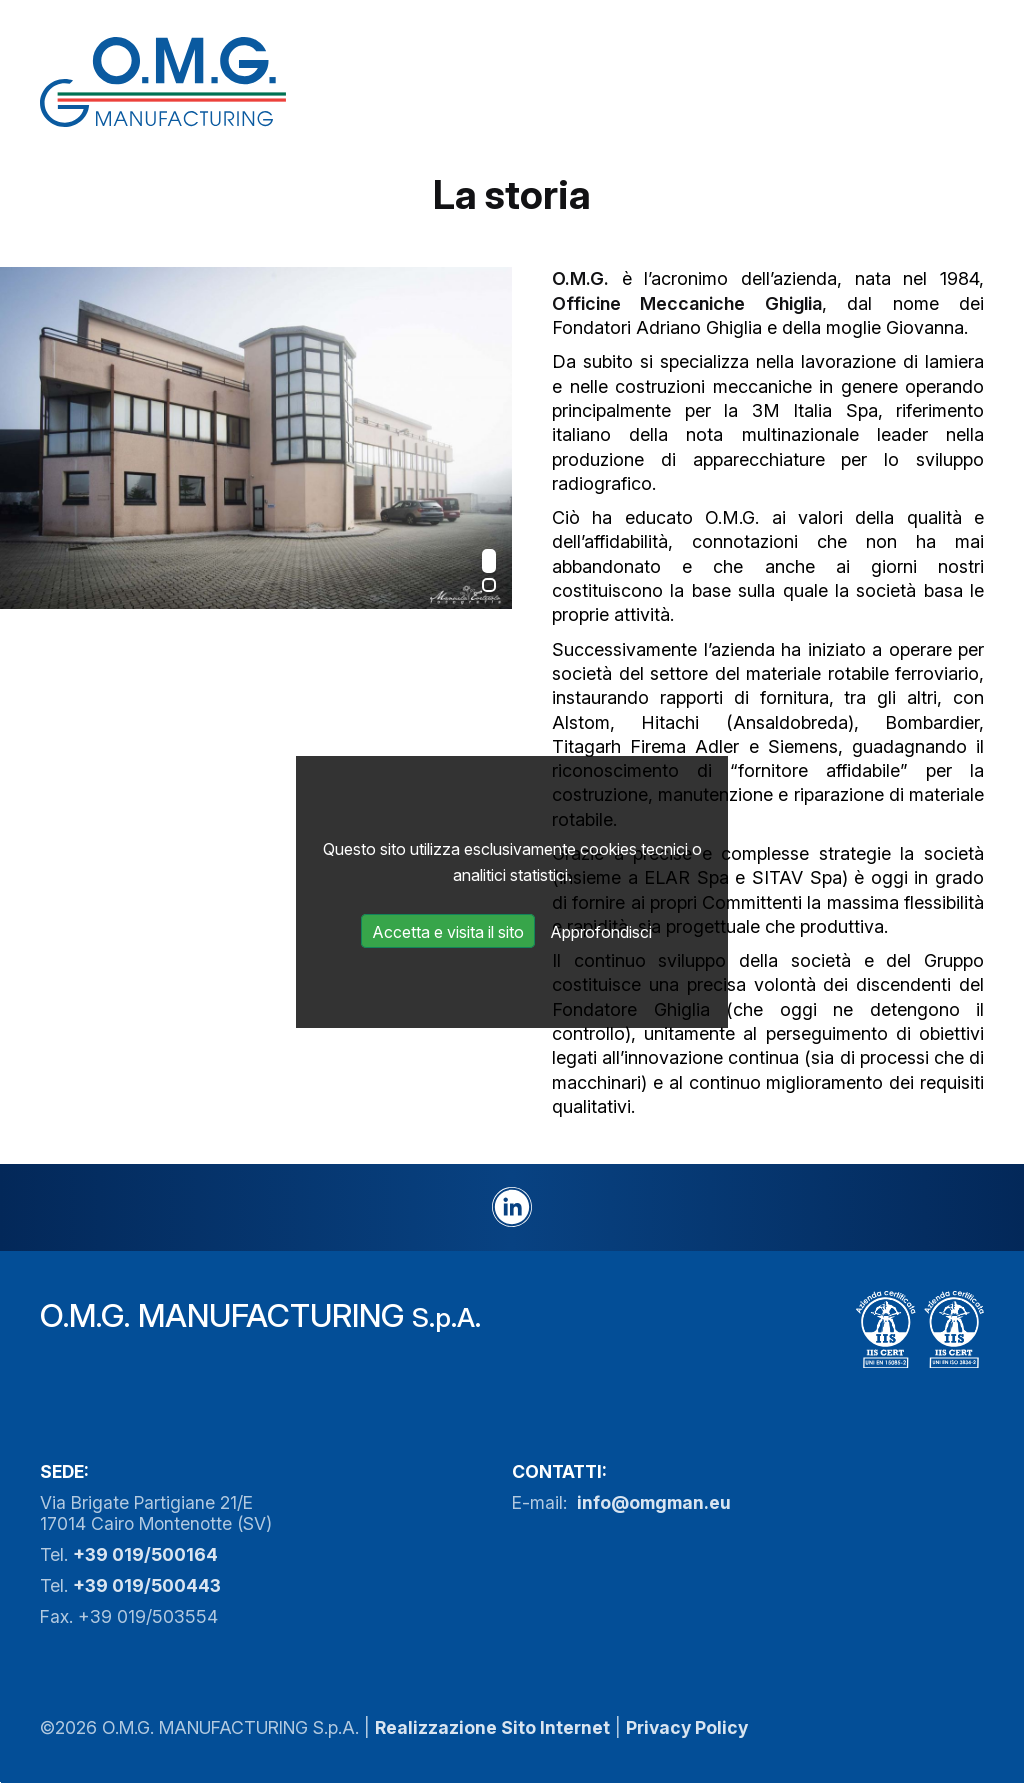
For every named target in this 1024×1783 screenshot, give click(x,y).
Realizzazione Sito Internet (492, 1727)
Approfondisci (601, 932)
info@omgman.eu (654, 1502)
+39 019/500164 (145, 1554)
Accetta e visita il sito (448, 932)
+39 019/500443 (147, 1585)
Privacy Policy (687, 1727)
